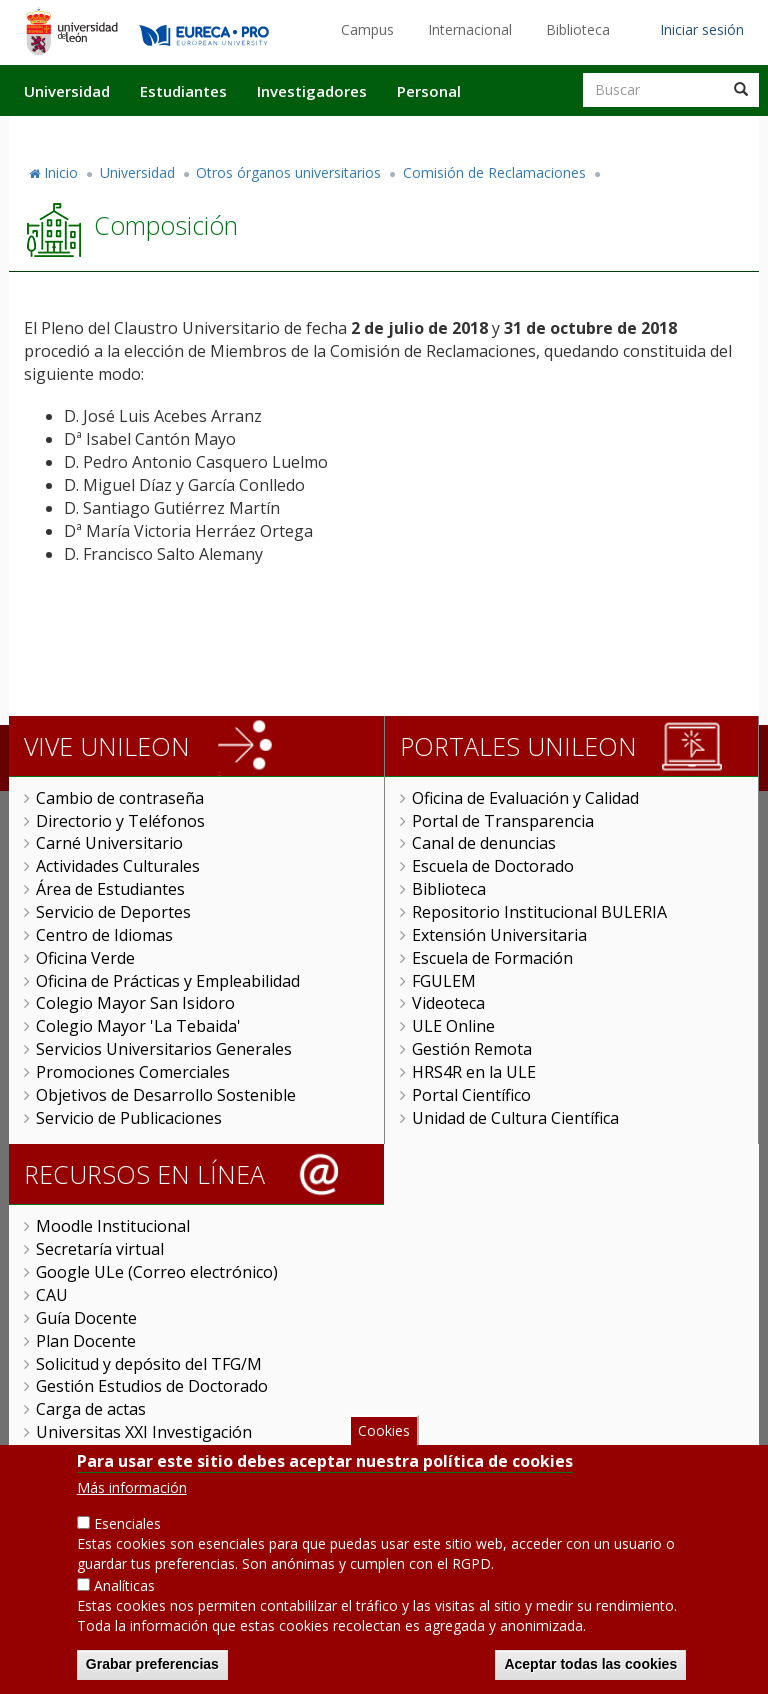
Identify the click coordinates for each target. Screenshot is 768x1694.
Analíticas (124, 1610)
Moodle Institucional (113, 1226)
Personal (429, 91)
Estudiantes (183, 91)
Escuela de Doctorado (493, 866)
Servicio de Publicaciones (129, 1118)
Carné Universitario (109, 843)
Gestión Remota (472, 1049)
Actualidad (530, 133)
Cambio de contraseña (120, 798)
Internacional (470, 29)
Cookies (384, 1454)
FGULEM (444, 981)
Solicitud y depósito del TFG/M (149, 1364)
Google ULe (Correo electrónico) (157, 1272)
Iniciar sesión (702, 29)
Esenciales (127, 1548)
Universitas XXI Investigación (144, 1432)
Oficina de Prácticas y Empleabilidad (168, 981)
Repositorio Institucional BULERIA (539, 912)
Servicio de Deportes (113, 912)
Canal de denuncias (484, 843)
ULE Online (453, 1026)
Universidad (67, 91)
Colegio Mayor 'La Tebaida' (138, 1026)
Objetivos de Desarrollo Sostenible (166, 1095)
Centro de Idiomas (104, 935)
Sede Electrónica (97, 1455)
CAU (52, 1295)
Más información (132, 1512)
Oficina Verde (85, 958)
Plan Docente (86, 1341)
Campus (367, 29)
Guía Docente (86, 1318)
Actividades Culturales (118, 866)
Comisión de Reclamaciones (494, 172)
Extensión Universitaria (499, 935)
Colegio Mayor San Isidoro (135, 1003)
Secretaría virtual (100, 1249)
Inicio (61, 172)
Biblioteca (578, 29)
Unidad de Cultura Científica (515, 1118)
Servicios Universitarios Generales (164, 1049)
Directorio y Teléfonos (120, 821)
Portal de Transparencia (503, 821)
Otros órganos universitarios (288, 172)
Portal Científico (471, 1095)
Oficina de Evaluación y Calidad (525, 798)
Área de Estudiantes (110, 889)
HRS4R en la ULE (474, 1072)
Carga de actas (91, 1409)
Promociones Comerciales (133, 1072)
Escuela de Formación (492, 958)
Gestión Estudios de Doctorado (152, 1386)
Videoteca (448, 1003)
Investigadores (312, 91)
